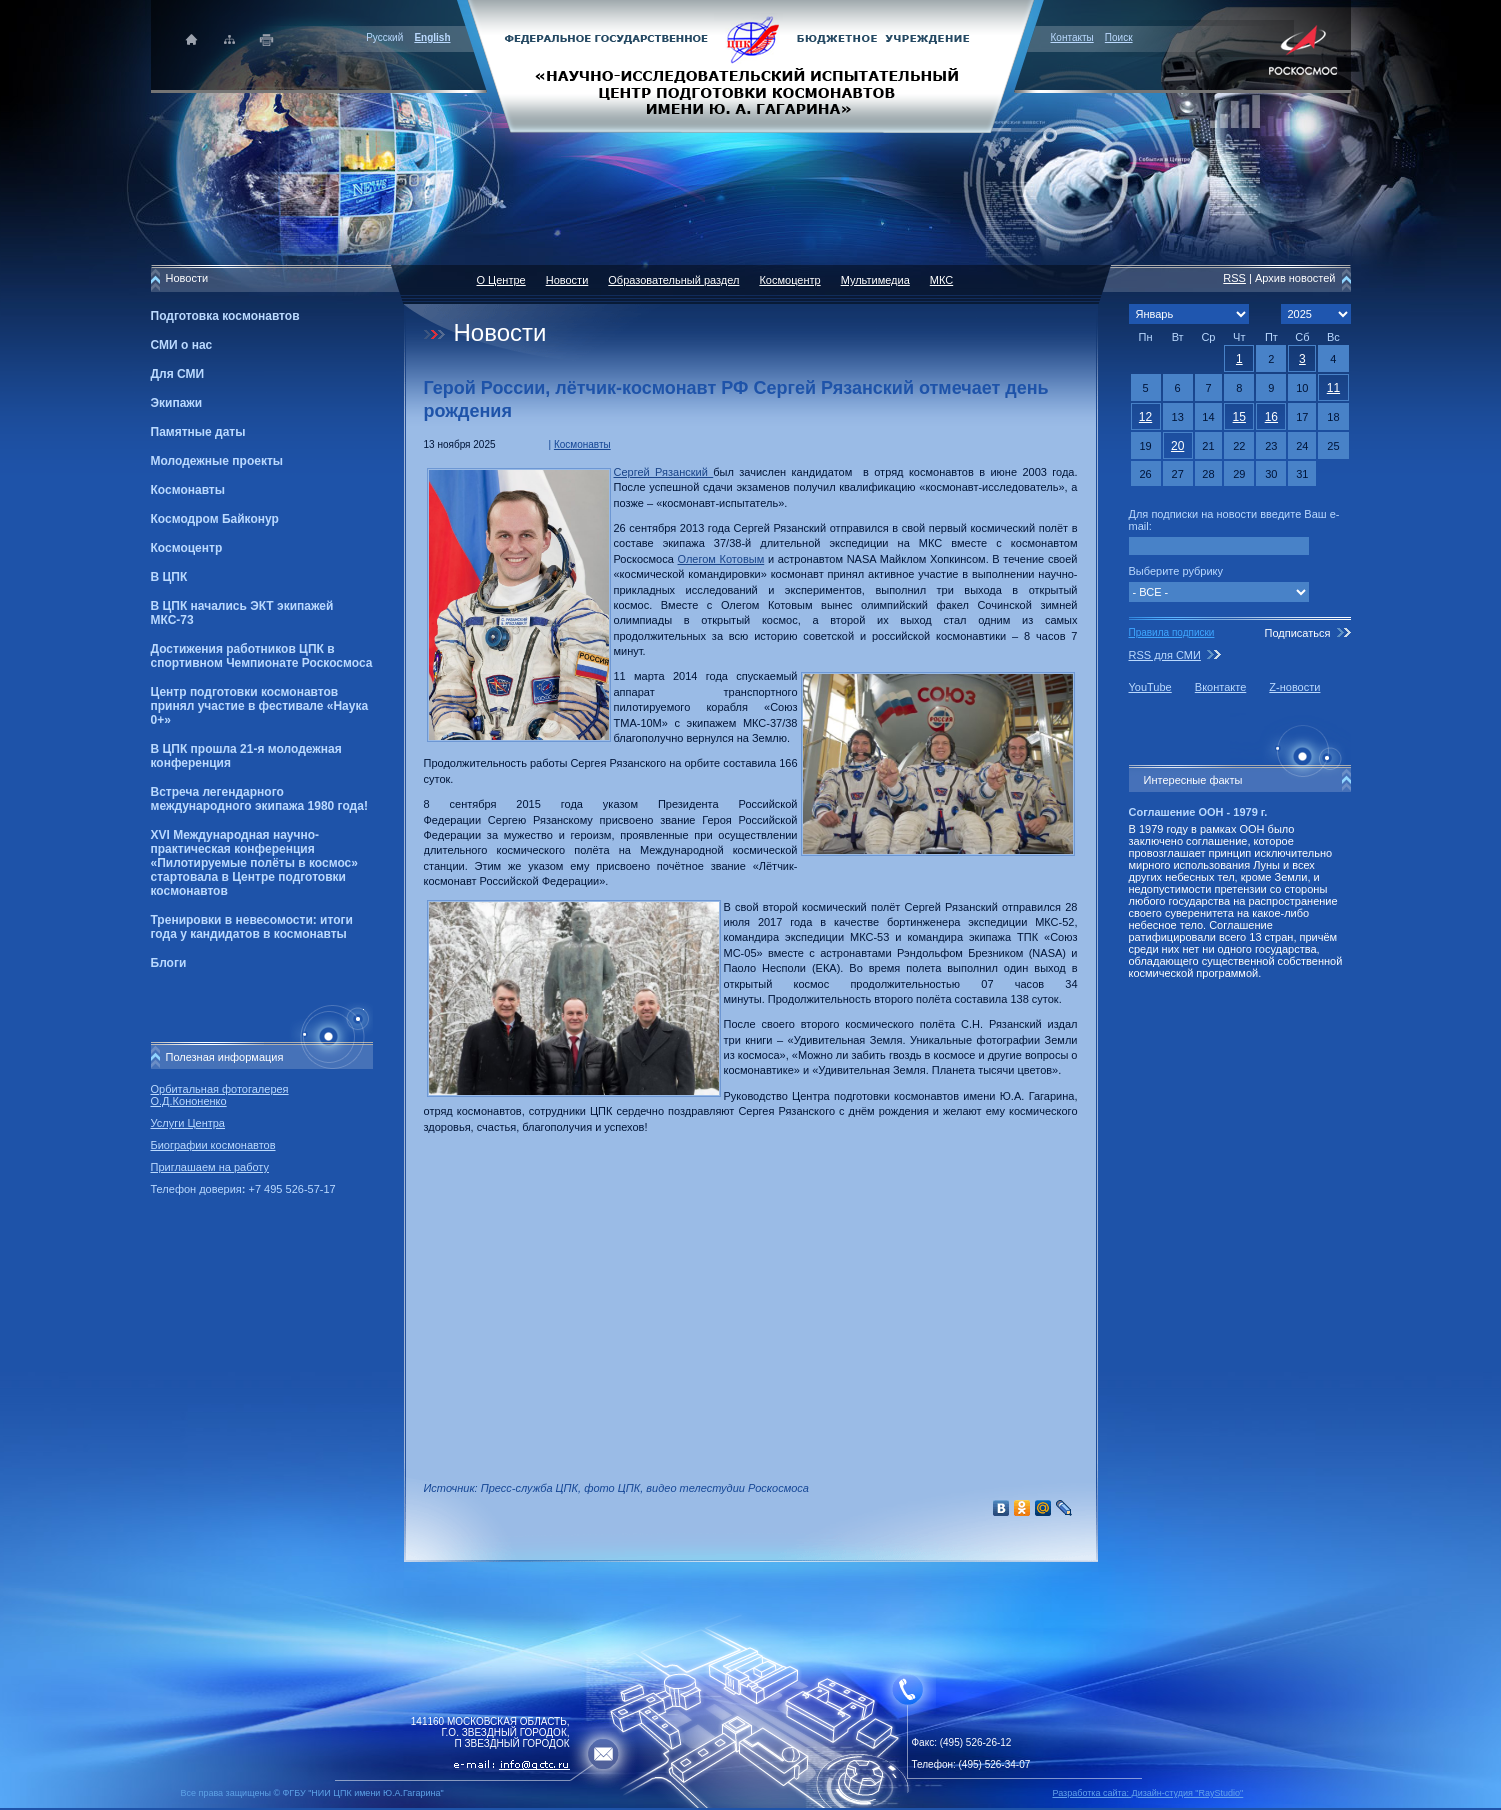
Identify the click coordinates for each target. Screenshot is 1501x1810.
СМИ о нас (182, 345)
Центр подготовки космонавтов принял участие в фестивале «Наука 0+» (260, 706)
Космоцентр (187, 548)
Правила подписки (1172, 632)
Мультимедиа (875, 280)
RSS (1234, 278)
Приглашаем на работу (210, 1167)
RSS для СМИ (1165, 655)
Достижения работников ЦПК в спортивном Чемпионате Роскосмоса (262, 656)
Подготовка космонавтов (225, 316)
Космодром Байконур (215, 519)
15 (1239, 417)
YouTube (1150, 687)
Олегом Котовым (721, 559)
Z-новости (1294, 687)
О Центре (501, 280)
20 (1177, 446)
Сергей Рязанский (664, 472)
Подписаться (1297, 633)
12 (1145, 417)
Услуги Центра (188, 1123)
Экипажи (177, 403)
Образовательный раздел (673, 280)
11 (1333, 388)
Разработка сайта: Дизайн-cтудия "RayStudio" (1148, 1793)
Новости (567, 280)
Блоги (169, 963)
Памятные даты (198, 432)
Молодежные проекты (217, 461)
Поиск (1119, 37)
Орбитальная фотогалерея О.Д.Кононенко (220, 1095)
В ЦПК (169, 577)
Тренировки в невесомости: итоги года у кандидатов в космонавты (252, 927)
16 (1271, 417)
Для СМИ (178, 374)
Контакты (1072, 37)
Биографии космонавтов (213, 1145)
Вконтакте (1220, 687)
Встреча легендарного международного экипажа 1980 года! (259, 799)
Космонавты (188, 490)
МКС (941, 280)
